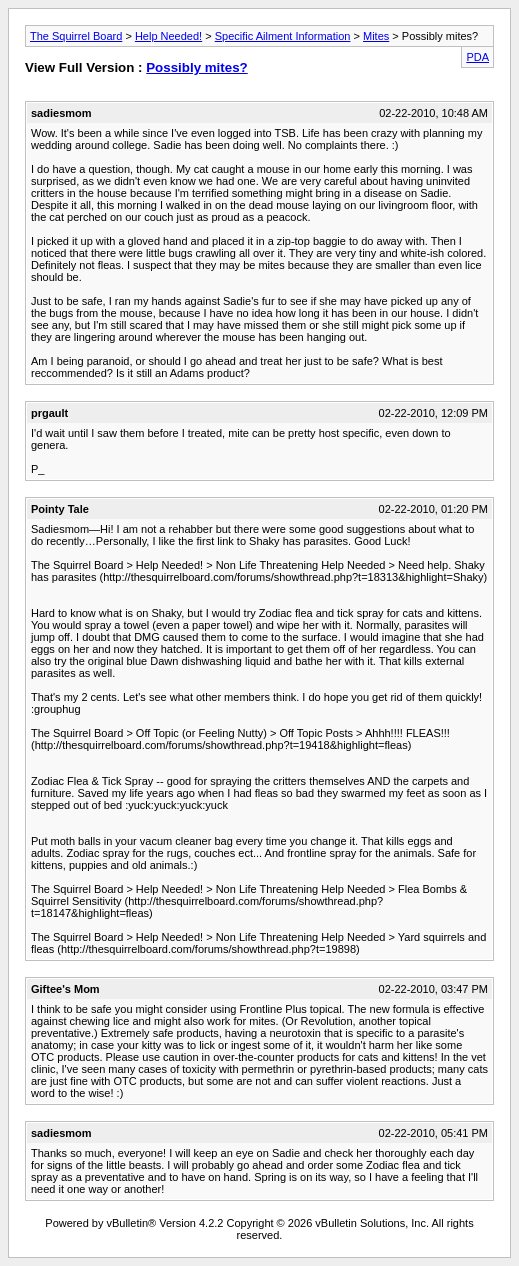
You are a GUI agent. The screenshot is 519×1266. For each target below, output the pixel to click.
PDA (477, 57)
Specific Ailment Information (283, 36)
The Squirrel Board (76, 36)
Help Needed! (168, 36)
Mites (376, 36)
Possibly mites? (196, 67)
